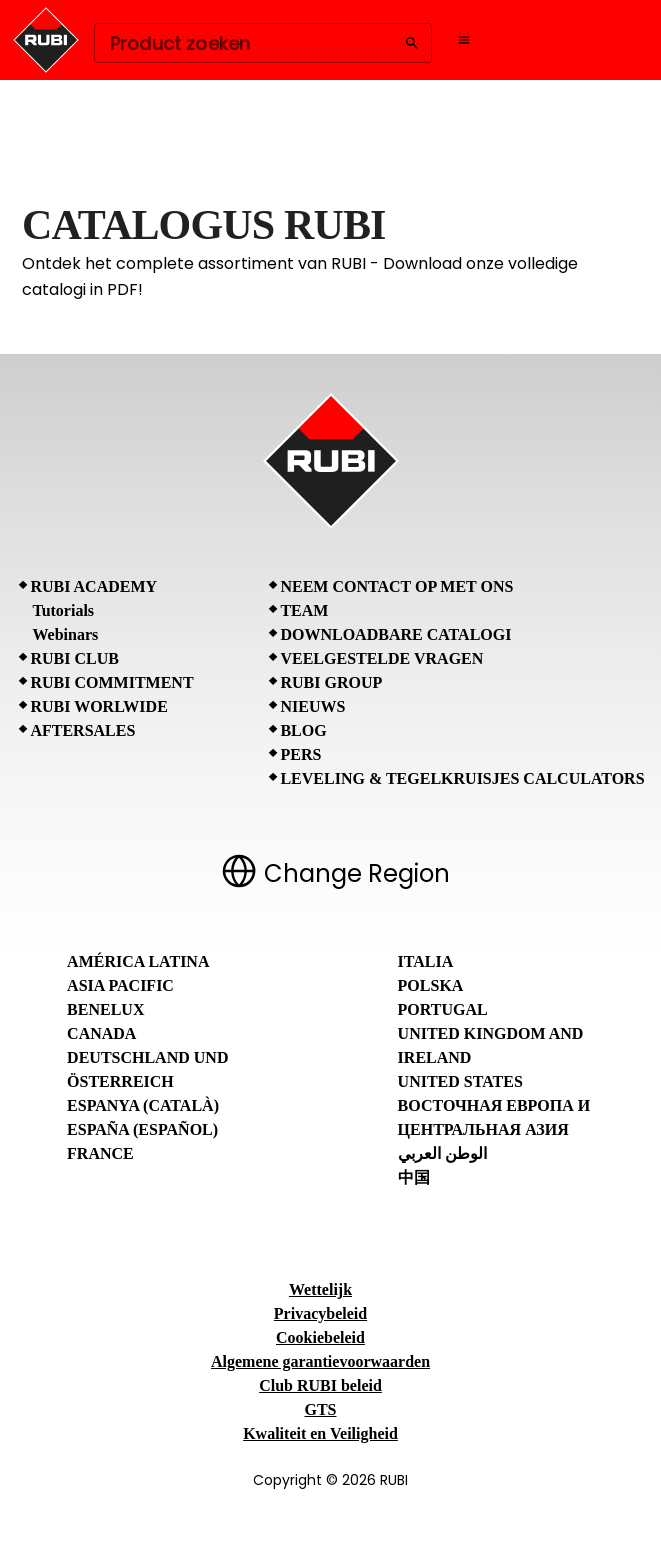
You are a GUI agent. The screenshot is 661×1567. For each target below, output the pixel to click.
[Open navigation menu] (464, 40)
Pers (300, 754)
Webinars (65, 634)
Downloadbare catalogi (395, 634)
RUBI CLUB (74, 658)
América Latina (138, 961)
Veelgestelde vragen (381, 658)
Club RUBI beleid (320, 1385)
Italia (426, 961)
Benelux (105, 1009)
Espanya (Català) (143, 1105)
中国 (414, 1177)
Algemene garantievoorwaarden (320, 1361)
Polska (431, 985)
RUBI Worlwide (98, 706)
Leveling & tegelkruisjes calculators (462, 778)
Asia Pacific (120, 985)
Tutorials (63, 610)
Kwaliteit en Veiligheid (320, 1433)
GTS (320, 1409)
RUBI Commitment (111, 682)
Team (304, 610)
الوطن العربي (442, 1153)
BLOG (303, 730)
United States (460, 1081)
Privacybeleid (320, 1313)
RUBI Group (331, 682)
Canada (101, 1033)
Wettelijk (320, 1289)
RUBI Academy (93, 586)
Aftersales (82, 730)
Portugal (443, 1009)
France (100, 1153)
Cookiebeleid (320, 1337)
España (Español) (142, 1129)
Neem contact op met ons (396, 586)
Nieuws (312, 706)
